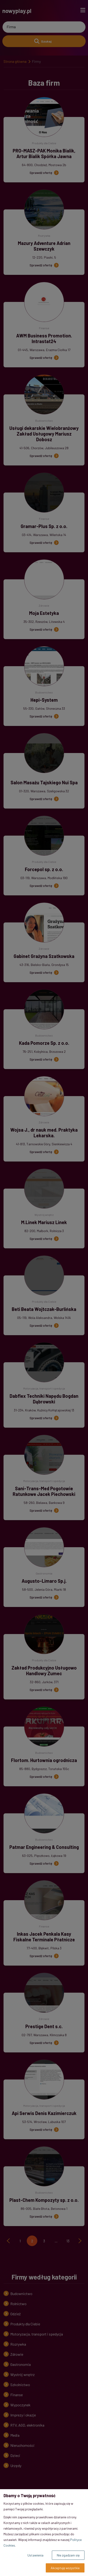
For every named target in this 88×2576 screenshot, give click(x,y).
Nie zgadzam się (68, 2555)
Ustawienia (35, 2555)
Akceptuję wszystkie (65, 2568)
